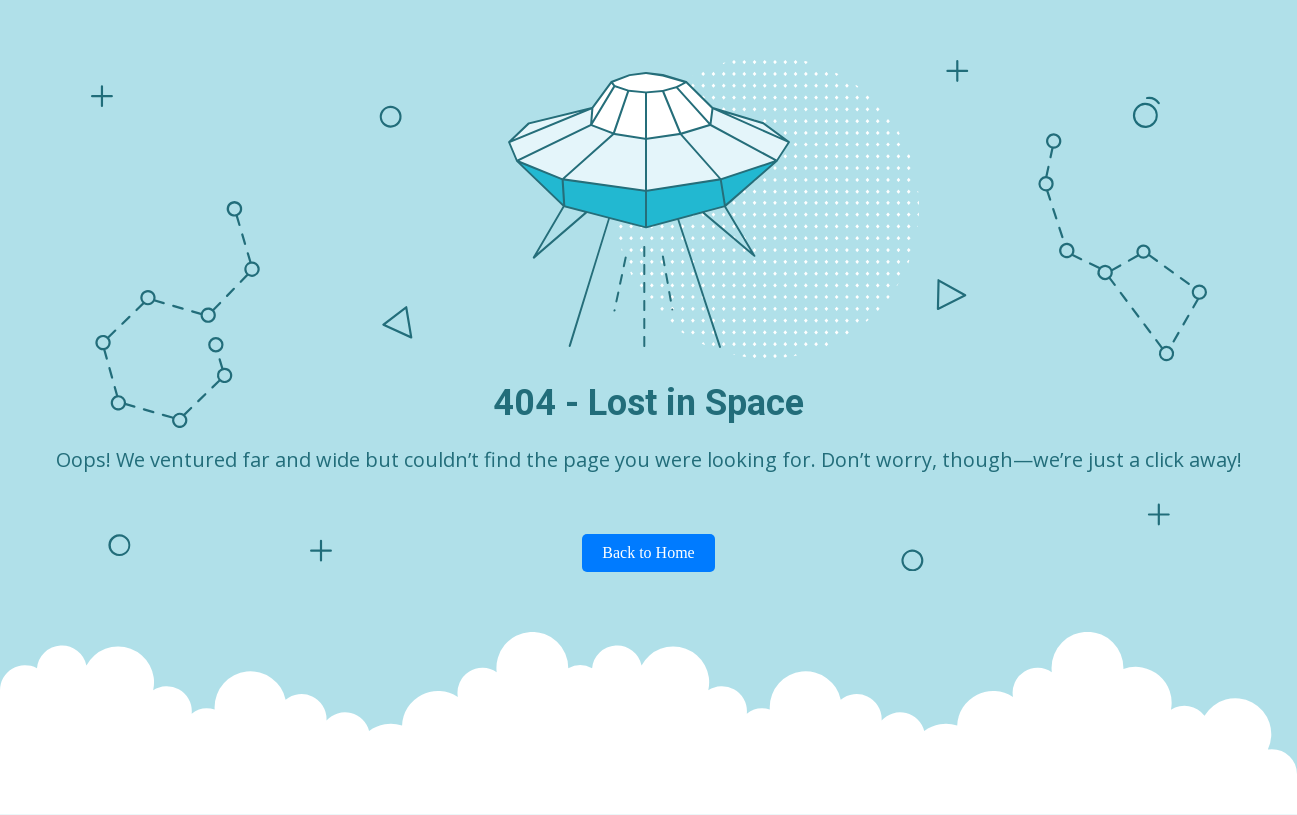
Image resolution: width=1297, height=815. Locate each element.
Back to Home (648, 552)
